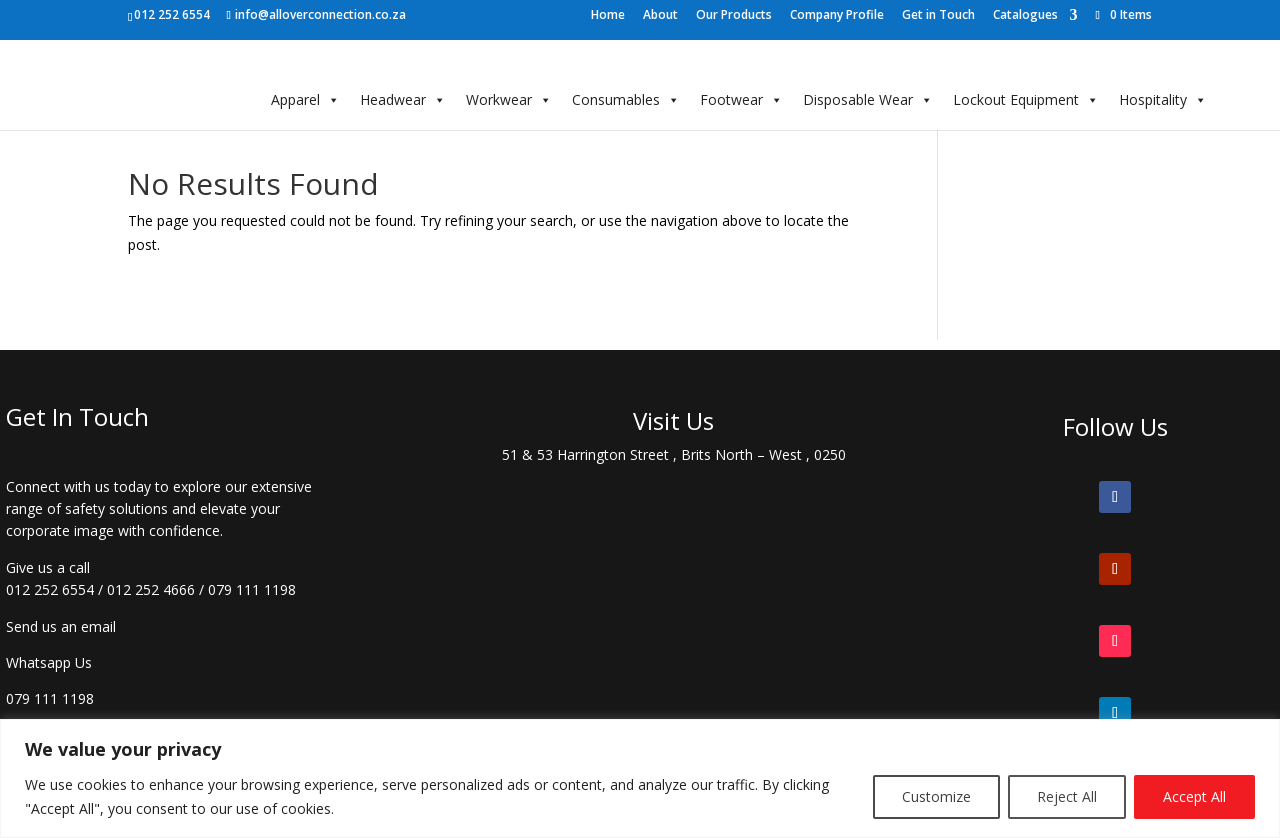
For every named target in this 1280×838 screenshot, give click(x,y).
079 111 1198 (252, 589)
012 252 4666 (151, 589)
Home (608, 16)
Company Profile (837, 16)
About (660, 16)
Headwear (403, 100)
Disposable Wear (868, 100)
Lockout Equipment (1026, 100)
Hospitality (1163, 100)
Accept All (1194, 796)
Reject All (1067, 796)
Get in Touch (938, 16)
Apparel (305, 100)
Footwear (741, 100)
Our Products (734, 16)
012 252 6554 (50, 589)
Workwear (509, 100)
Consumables (626, 100)
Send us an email (61, 626)
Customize (936, 796)
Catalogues (1025, 16)
